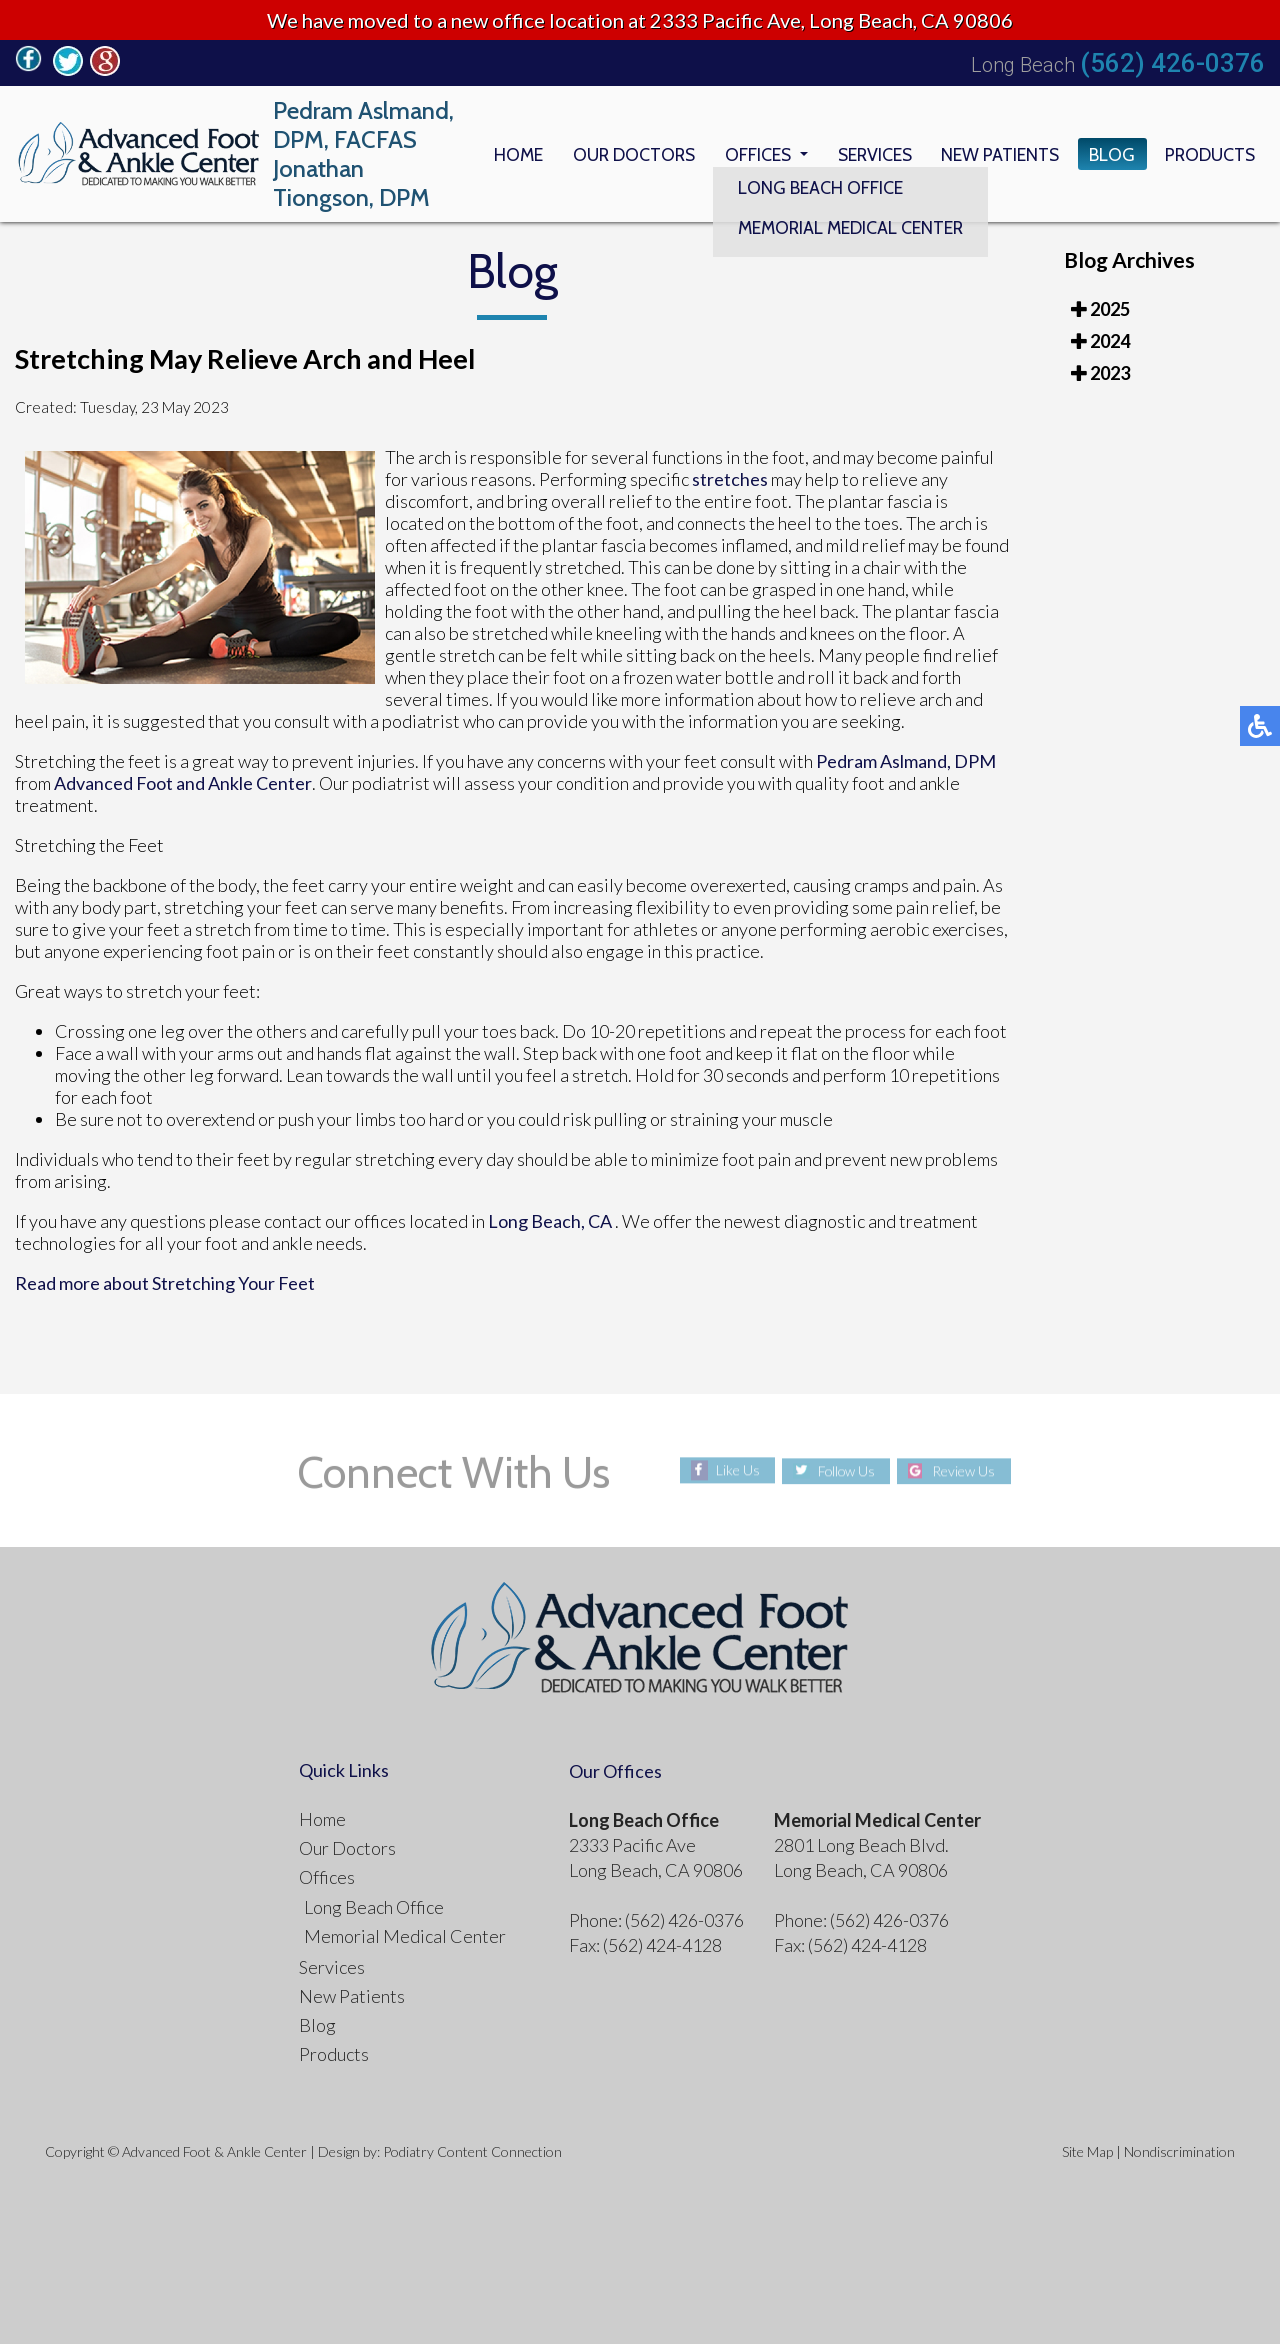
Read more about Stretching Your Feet (165, 1283)
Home (505, 154)
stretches (730, 479)
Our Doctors (623, 154)
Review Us (965, 1470)
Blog (1109, 154)
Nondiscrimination (1179, 2151)
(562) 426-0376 (1172, 63)
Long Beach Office (374, 1907)
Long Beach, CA (550, 1221)
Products (1208, 154)
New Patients (996, 154)
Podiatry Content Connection (472, 2151)
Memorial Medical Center (405, 1936)
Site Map (1087, 2151)
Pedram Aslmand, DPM (906, 761)
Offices (749, 154)
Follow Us (845, 1470)
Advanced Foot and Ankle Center (183, 783)
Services (868, 154)
